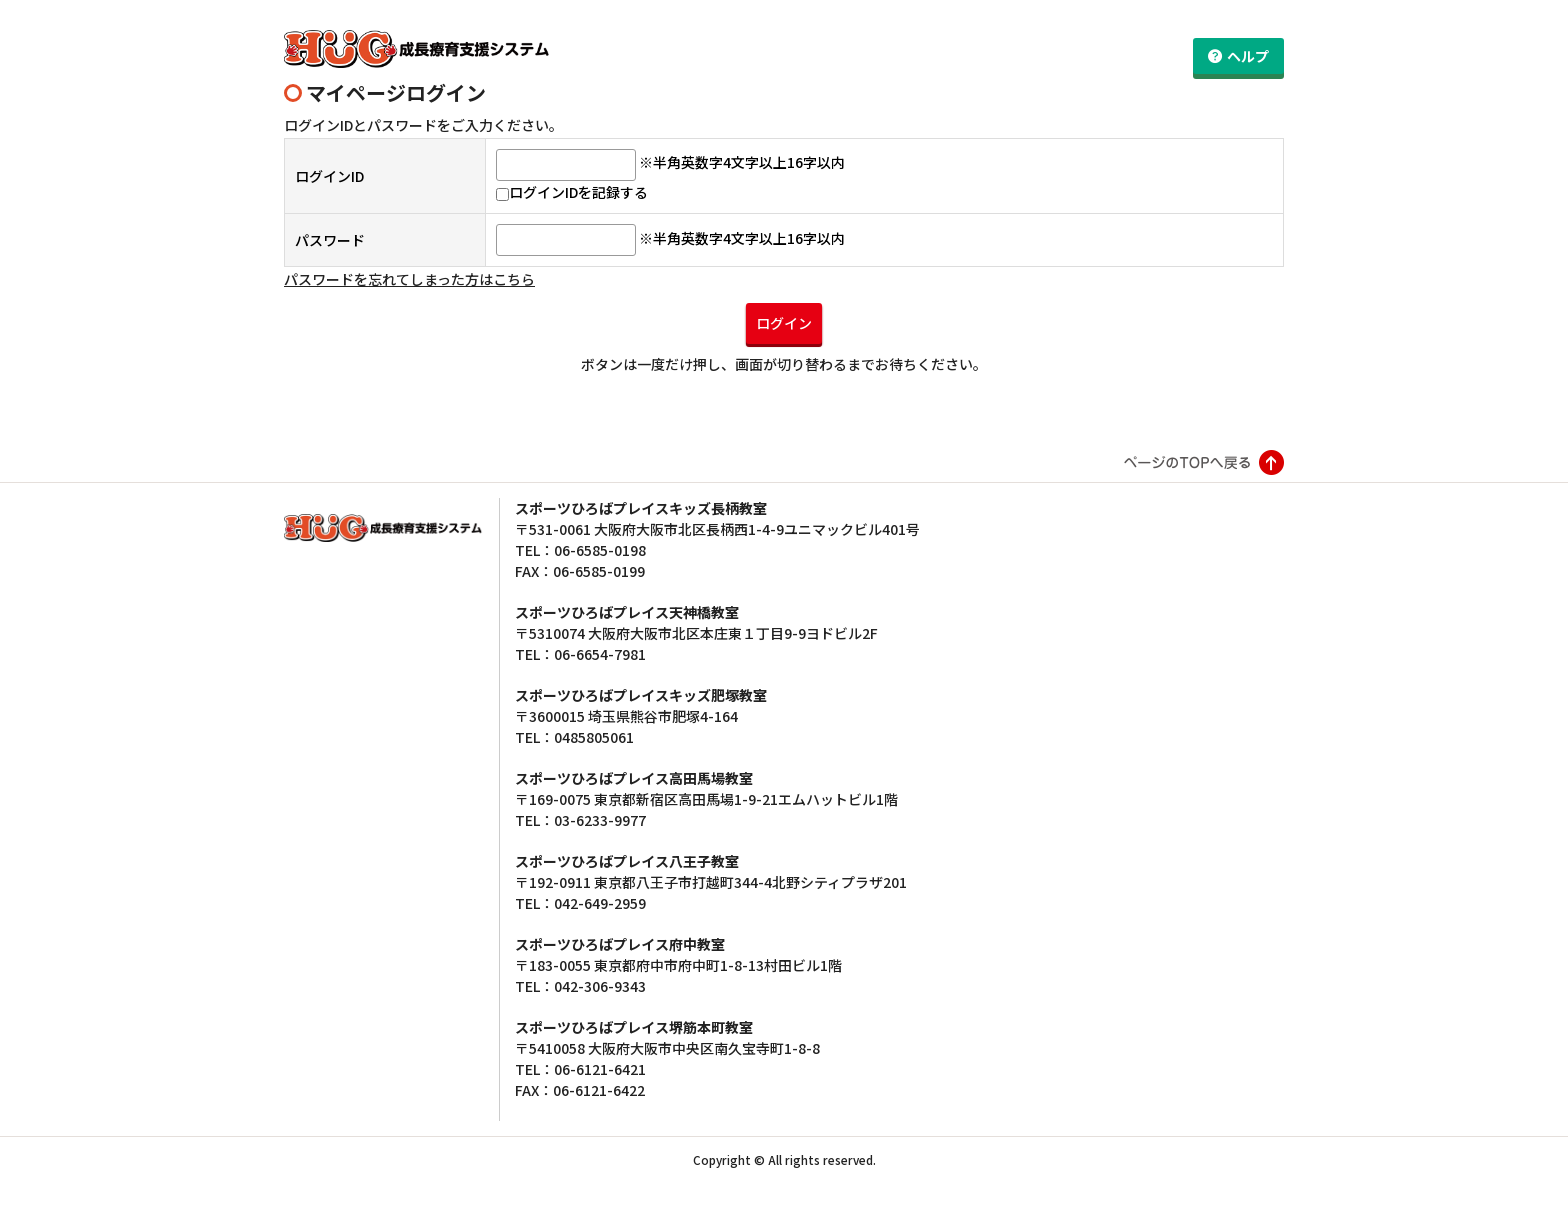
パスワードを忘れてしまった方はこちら (409, 302)
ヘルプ (1248, 56)
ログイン (784, 346)
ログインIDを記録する (572, 215)
